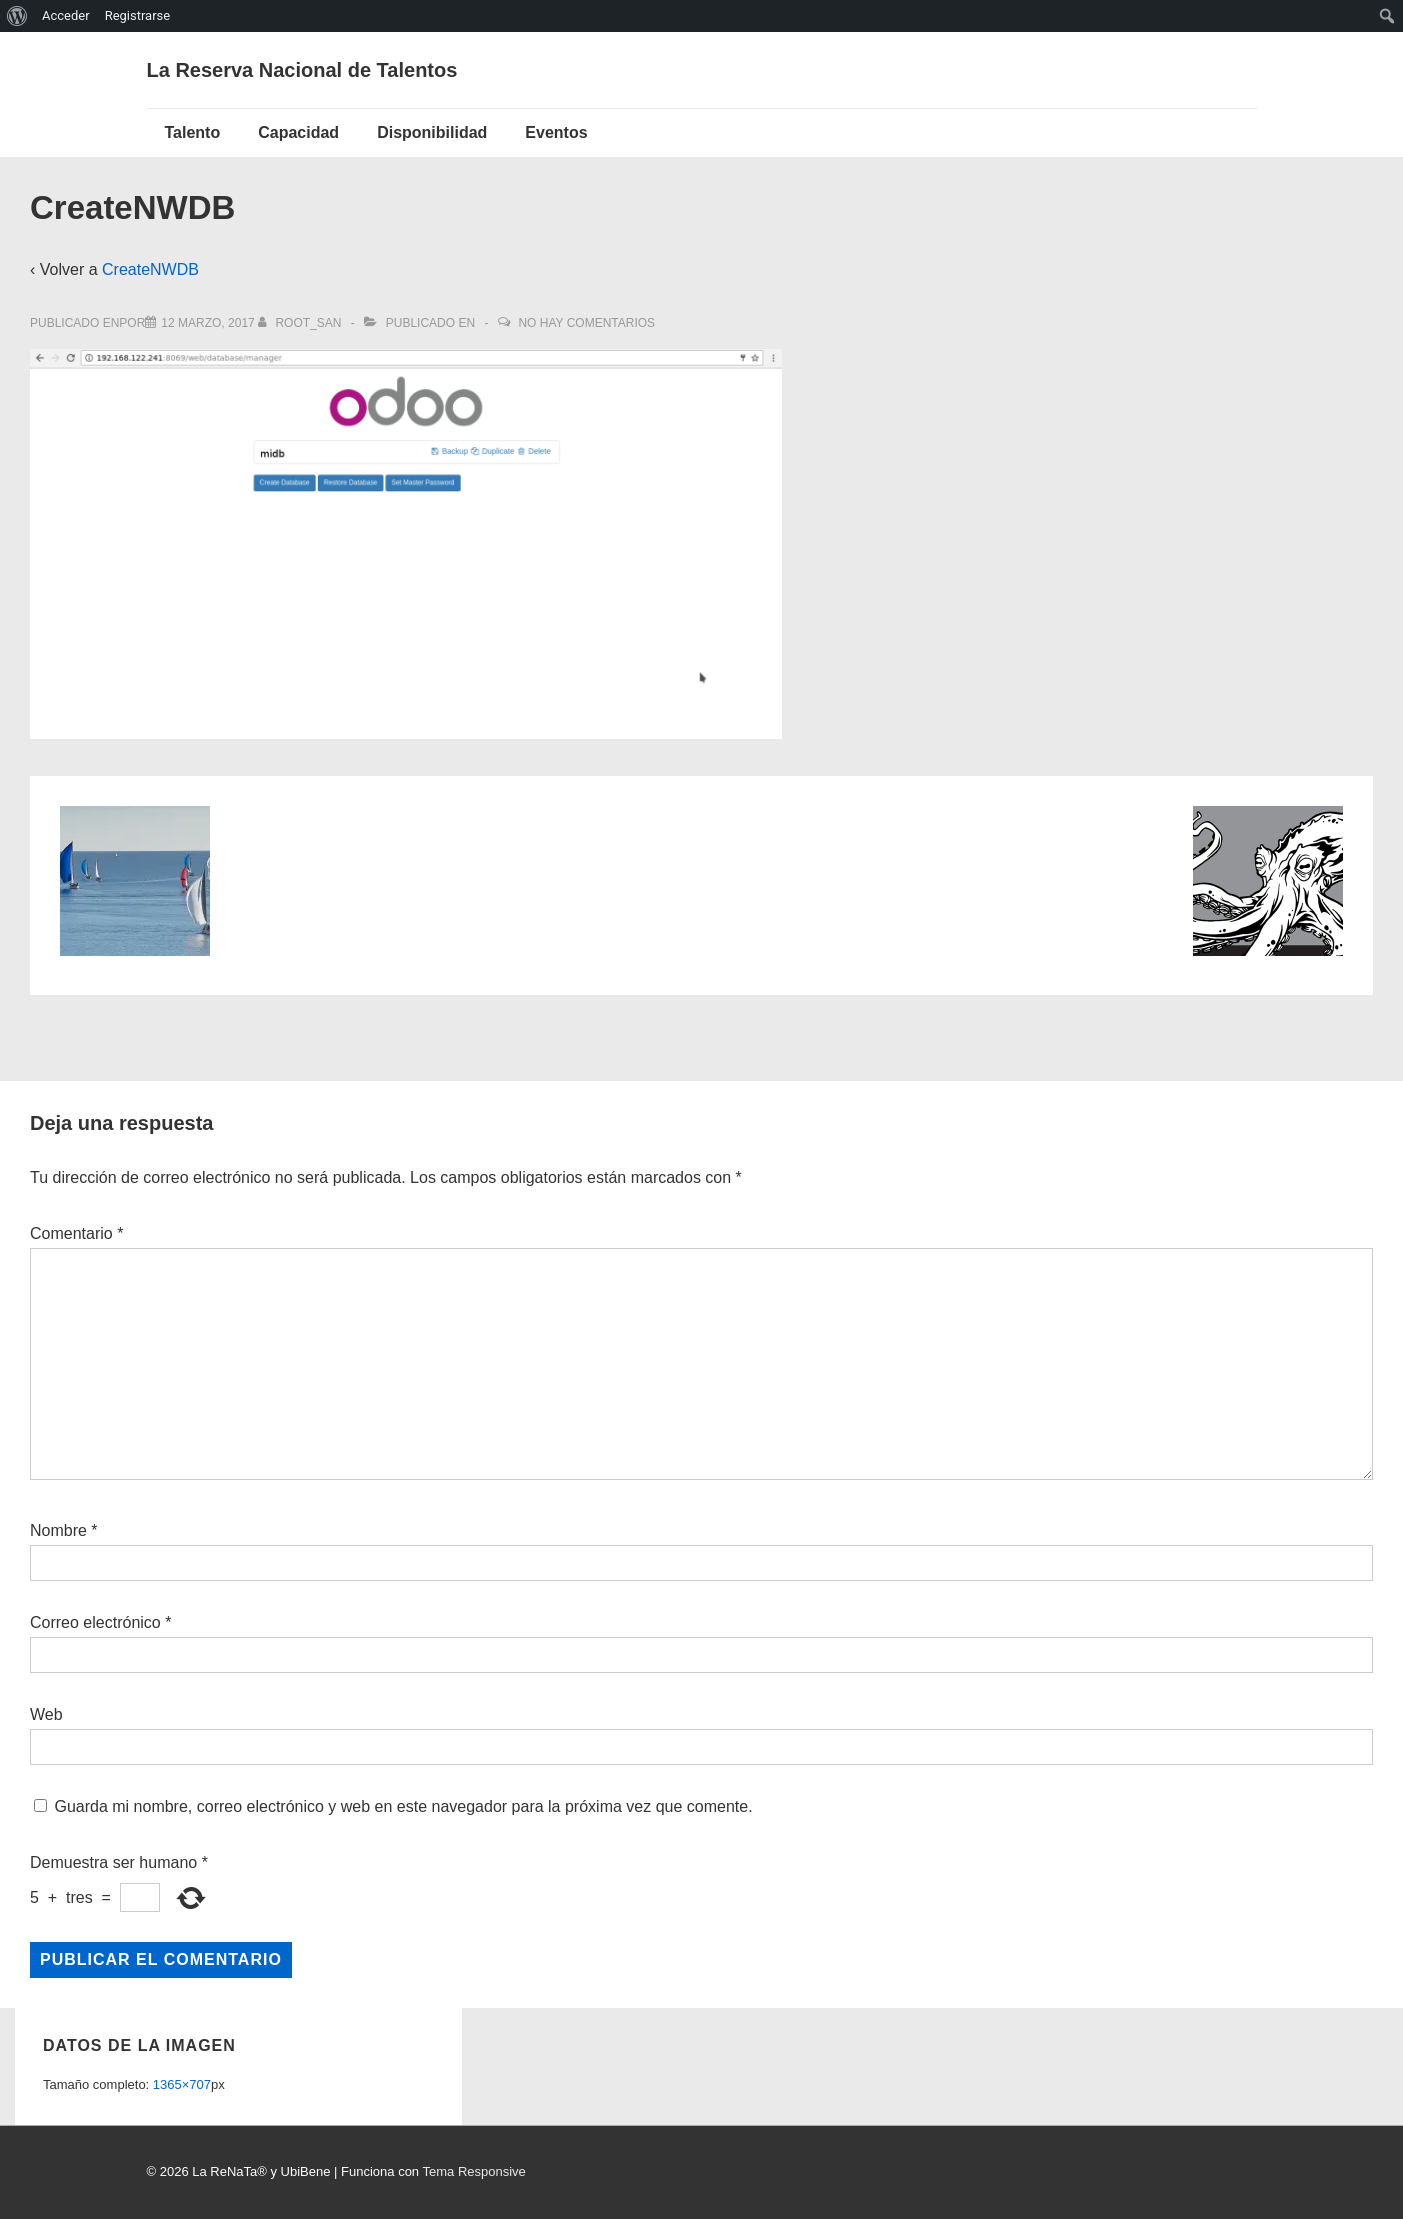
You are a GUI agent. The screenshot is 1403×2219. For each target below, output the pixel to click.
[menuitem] (17, 16)
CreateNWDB (150, 269)
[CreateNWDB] (207, 323)
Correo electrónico (95, 1622)
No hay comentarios (586, 323)
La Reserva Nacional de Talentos (302, 70)
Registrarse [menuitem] (138, 15)
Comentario (76, 1233)
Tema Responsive (473, 2171)
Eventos (556, 132)
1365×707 (182, 2084)
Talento (193, 132)
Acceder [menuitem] (66, 15)
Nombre (58, 1530)
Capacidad (298, 132)
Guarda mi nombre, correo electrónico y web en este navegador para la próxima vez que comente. (403, 1806)
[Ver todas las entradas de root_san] (301, 323)
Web (46, 1714)
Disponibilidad (432, 132)
